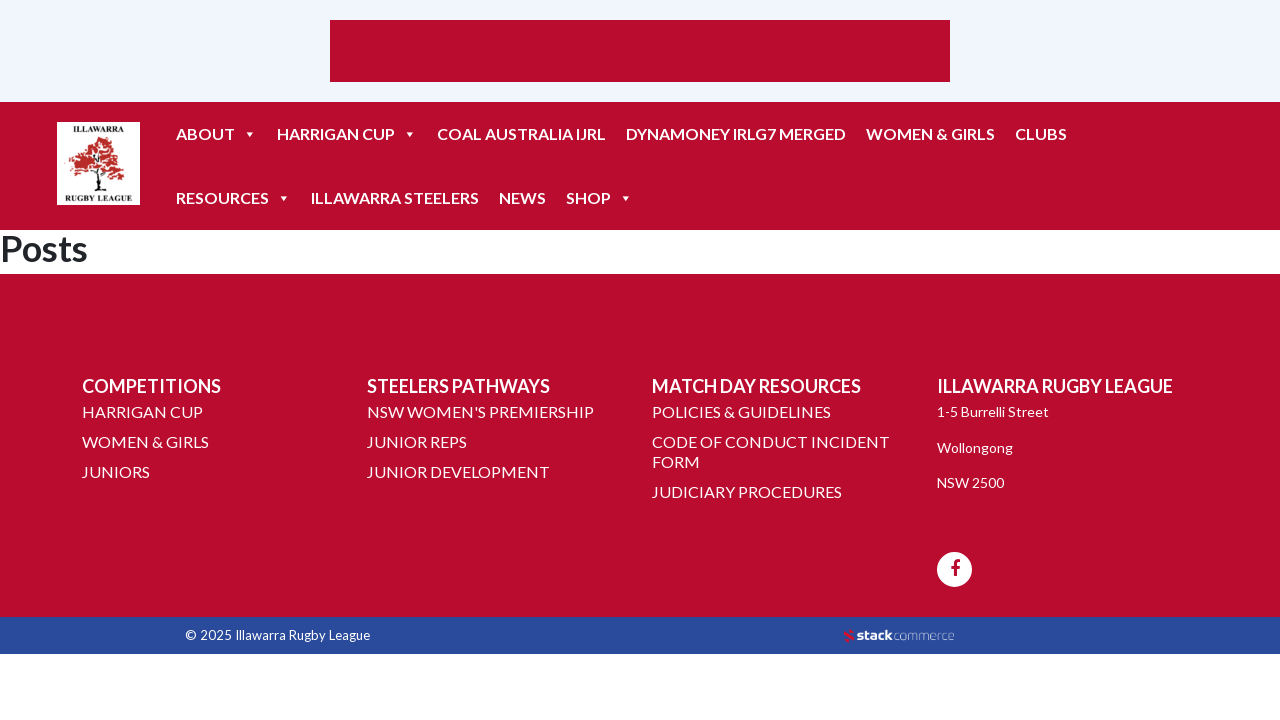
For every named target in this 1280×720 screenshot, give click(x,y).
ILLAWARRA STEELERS (395, 197)
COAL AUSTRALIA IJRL (521, 133)
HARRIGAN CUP (347, 134)
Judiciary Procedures (747, 491)
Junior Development (458, 471)
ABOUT (216, 134)
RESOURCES (233, 198)
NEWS (522, 197)
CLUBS (1041, 133)
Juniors (116, 471)
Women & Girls (930, 133)
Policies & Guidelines (741, 411)
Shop (599, 198)
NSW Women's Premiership (480, 411)
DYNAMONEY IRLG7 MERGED (736, 133)
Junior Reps (417, 441)
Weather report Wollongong (640, 72)
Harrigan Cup (142, 411)
